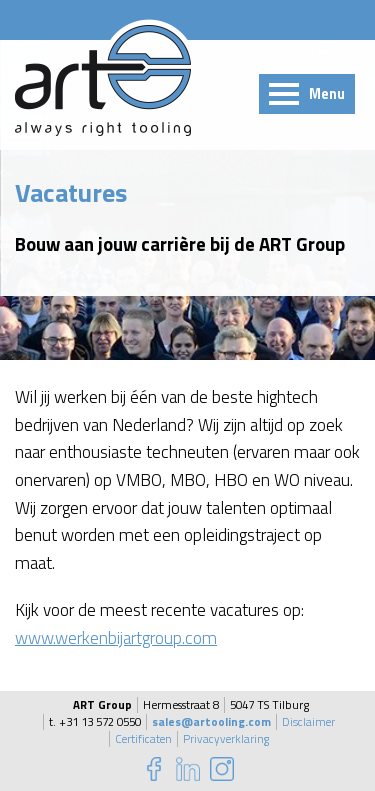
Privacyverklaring (226, 739)
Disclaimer (308, 722)
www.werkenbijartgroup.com (116, 637)
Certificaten (143, 739)
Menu (327, 94)
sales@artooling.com (211, 722)
